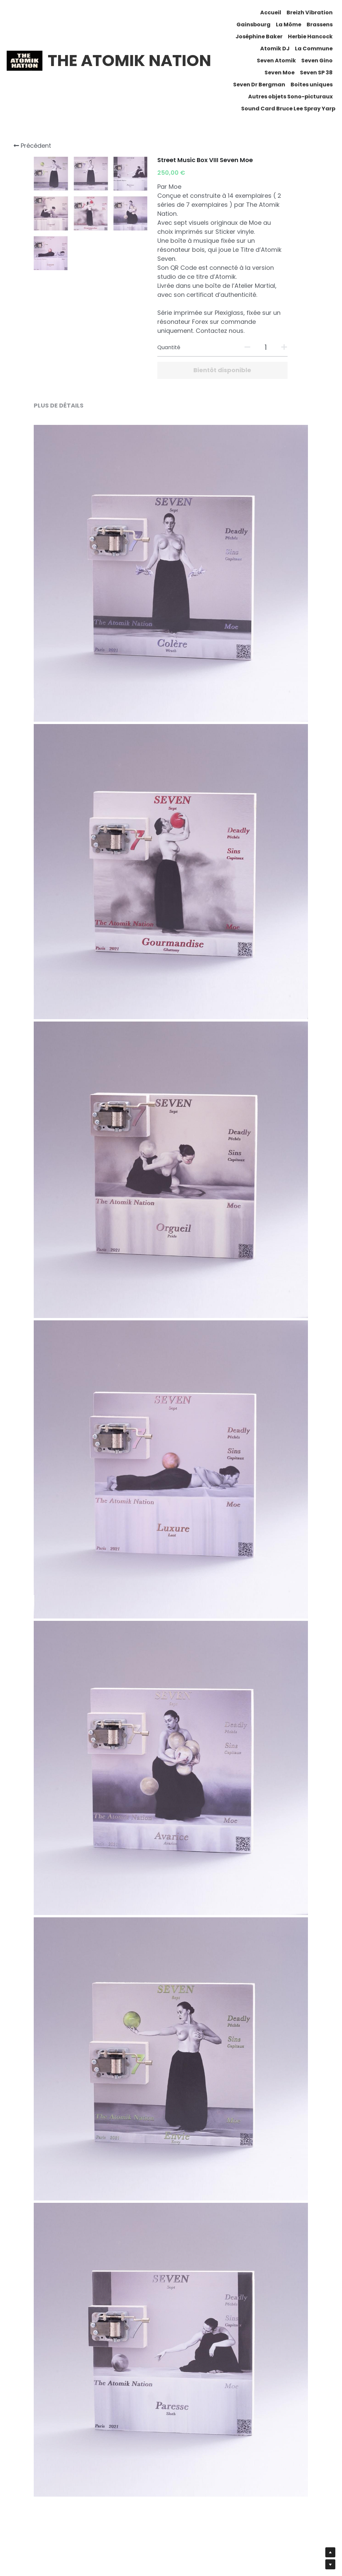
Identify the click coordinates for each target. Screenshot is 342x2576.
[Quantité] (266, 347)
